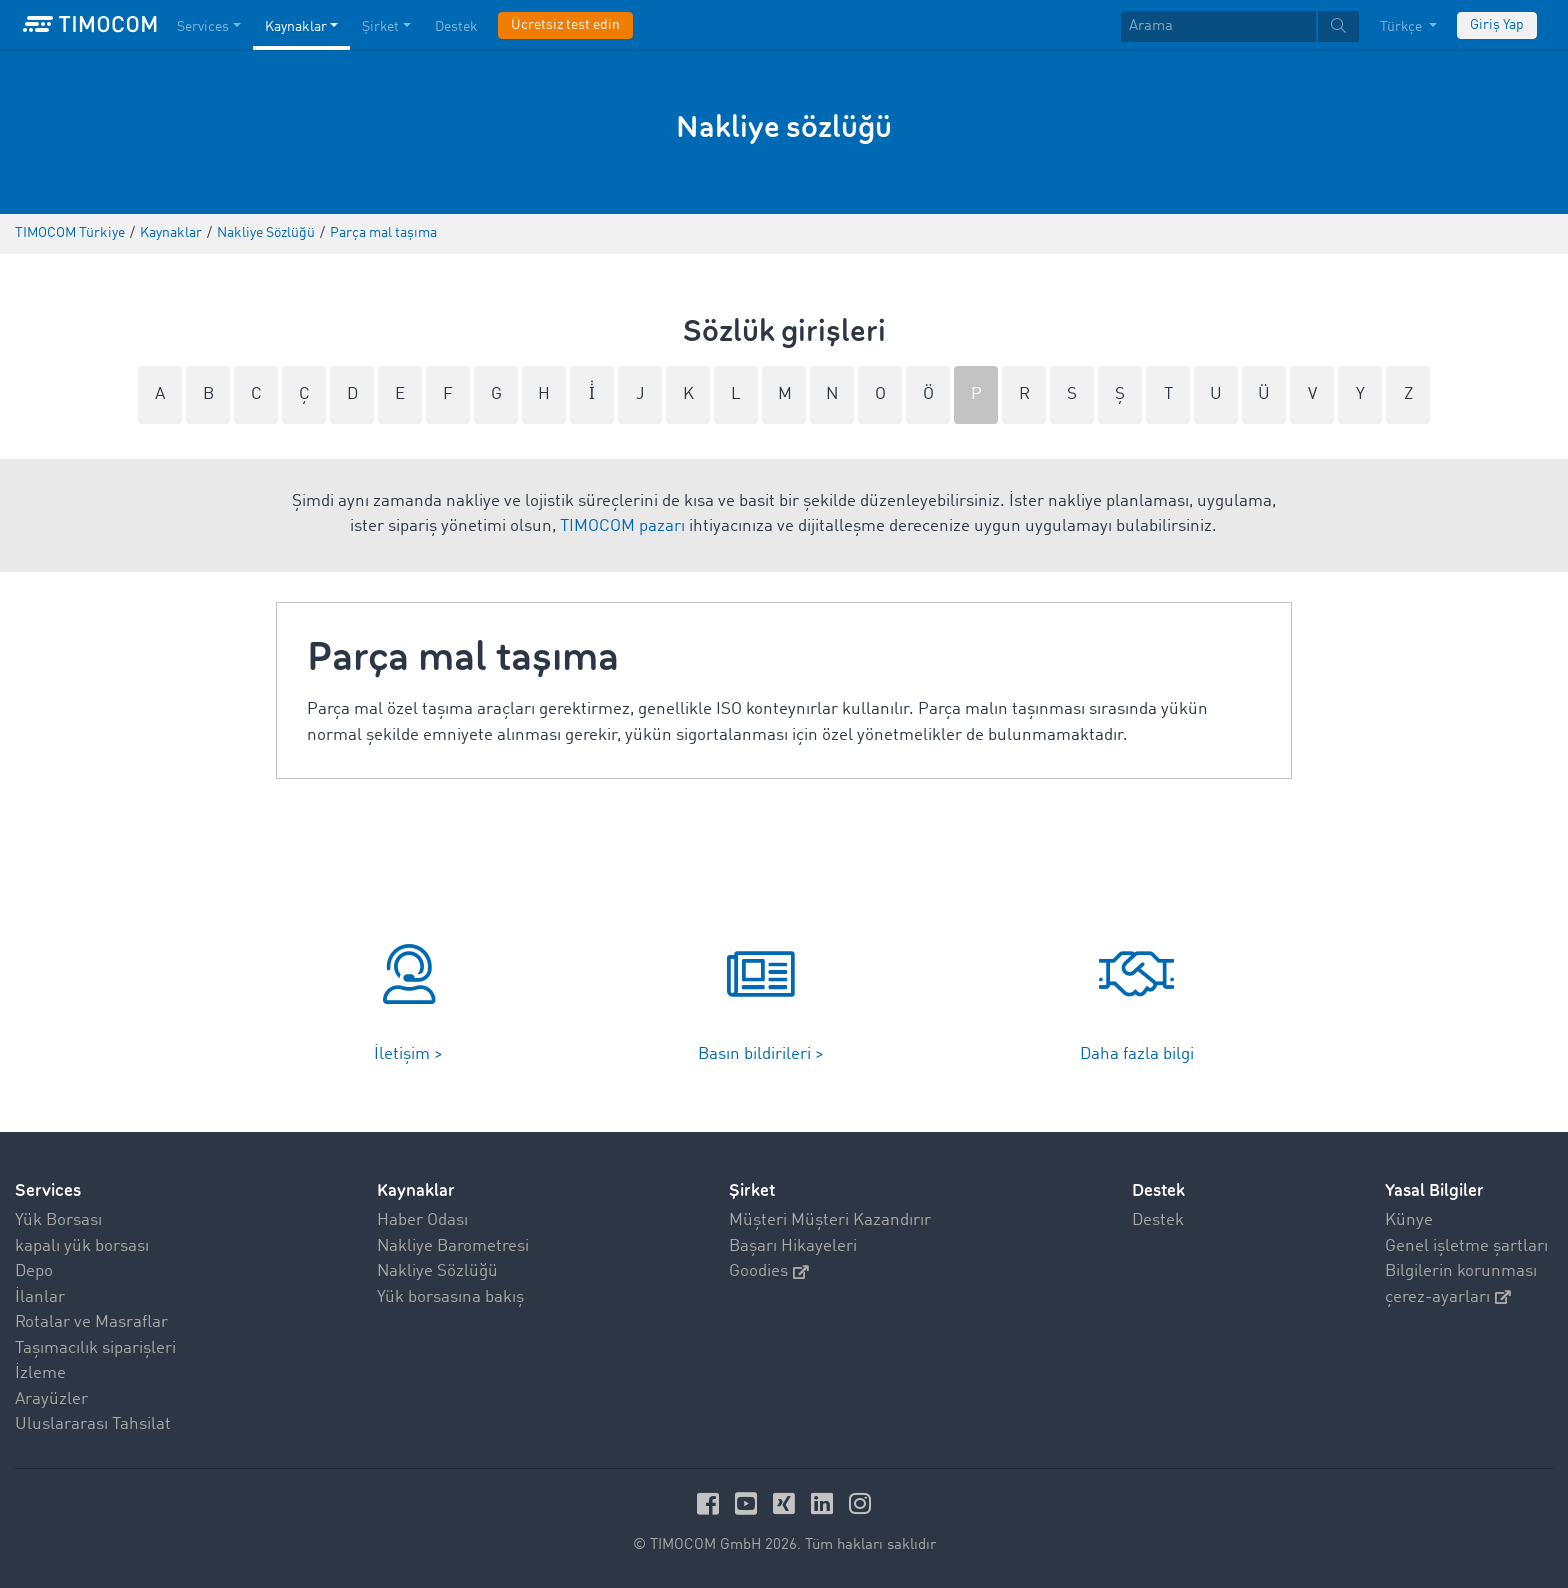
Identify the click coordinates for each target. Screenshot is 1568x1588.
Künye (1409, 1220)
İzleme (40, 1373)
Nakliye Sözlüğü (437, 1271)
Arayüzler (51, 1399)
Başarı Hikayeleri (793, 1246)
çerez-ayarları (1448, 1297)
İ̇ (592, 394)
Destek (1158, 1220)
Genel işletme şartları (1466, 1246)
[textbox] (1240, 26)
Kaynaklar (416, 1190)
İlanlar (40, 1297)
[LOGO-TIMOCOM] (90, 25)
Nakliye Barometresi (453, 1246)
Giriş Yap (1497, 25)
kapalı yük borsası (82, 1246)
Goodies (769, 1271)
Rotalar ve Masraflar (91, 1322)
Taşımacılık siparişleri (95, 1348)
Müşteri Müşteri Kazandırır (830, 1220)
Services (48, 1190)
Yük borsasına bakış (450, 1297)
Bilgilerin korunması (1461, 1271)
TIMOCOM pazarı (622, 526)
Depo (34, 1271)
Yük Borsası (58, 1220)
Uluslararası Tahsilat (93, 1424)
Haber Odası (422, 1220)
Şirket (752, 1190)
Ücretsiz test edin (565, 25)
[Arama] (1218, 26)
